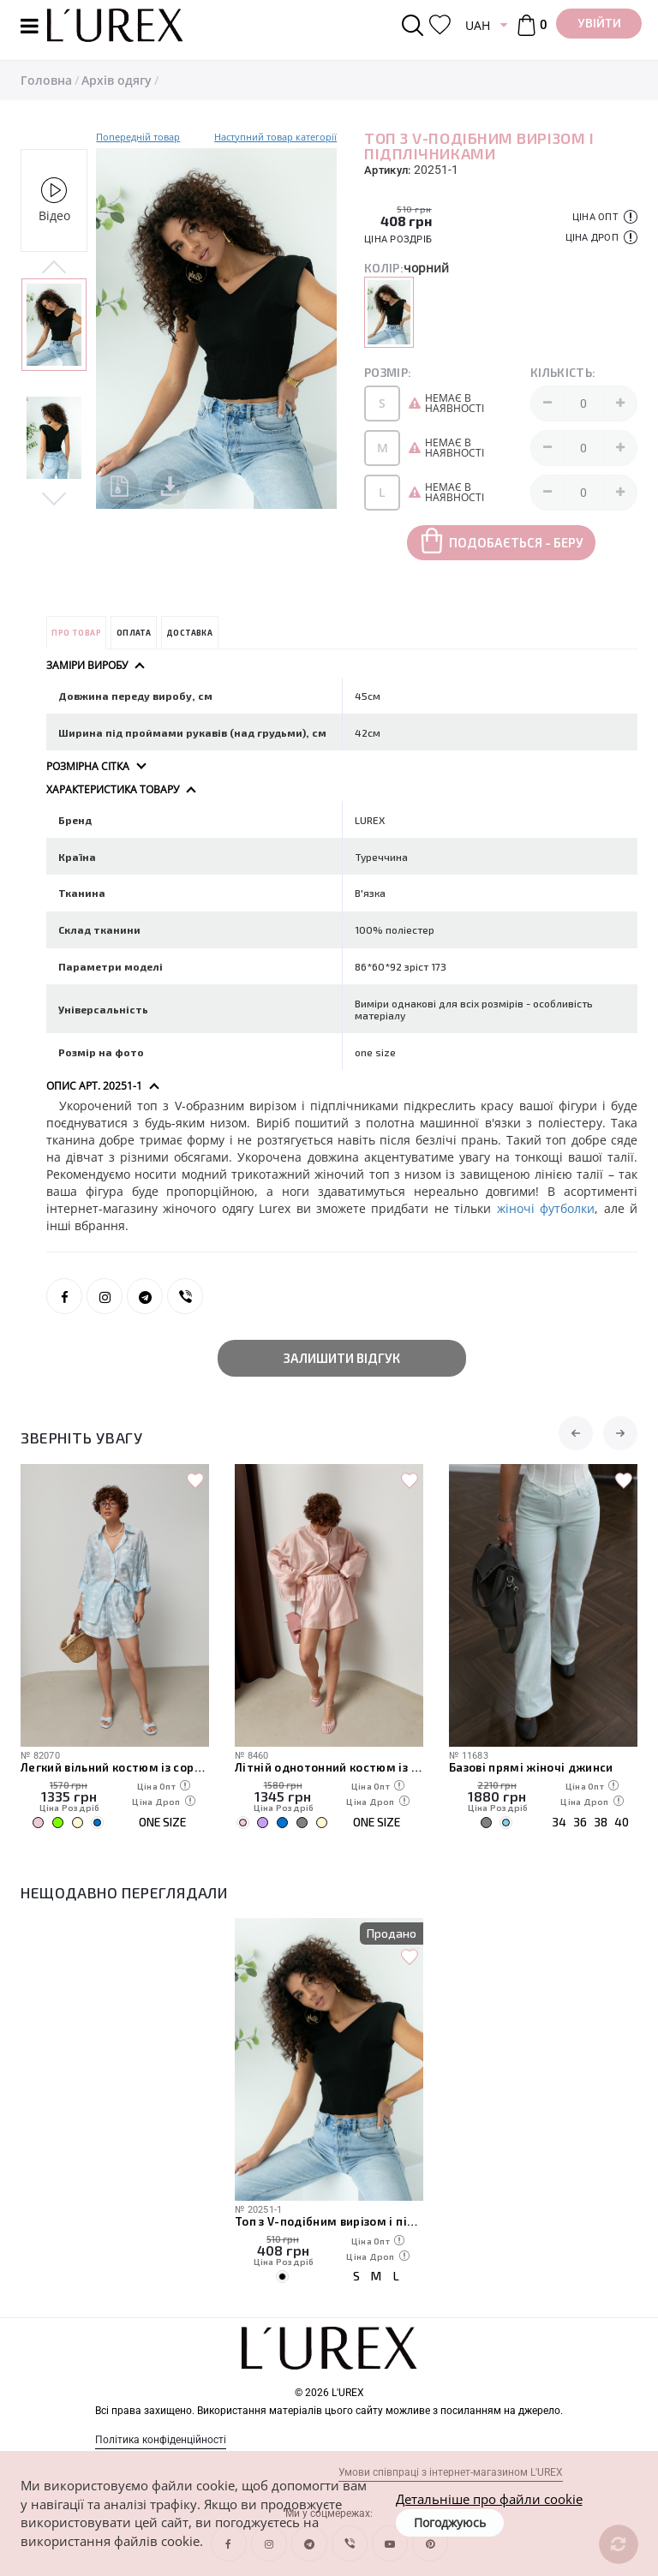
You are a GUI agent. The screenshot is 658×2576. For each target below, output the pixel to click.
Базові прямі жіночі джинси (531, 1767)
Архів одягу (116, 80)
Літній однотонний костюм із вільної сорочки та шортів (329, 1767)
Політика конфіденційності (160, 2440)
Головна (46, 80)
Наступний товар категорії (275, 136)
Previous (54, 268)
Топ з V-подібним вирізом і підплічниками (329, 2221)
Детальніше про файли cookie (489, 2498)
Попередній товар (138, 136)
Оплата (134, 632)
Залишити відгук (342, 1358)
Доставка (189, 632)
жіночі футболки (546, 1208)
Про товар (76, 632)
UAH (477, 25)
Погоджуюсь (450, 2522)
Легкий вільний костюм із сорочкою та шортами (115, 1767)
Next (54, 496)
